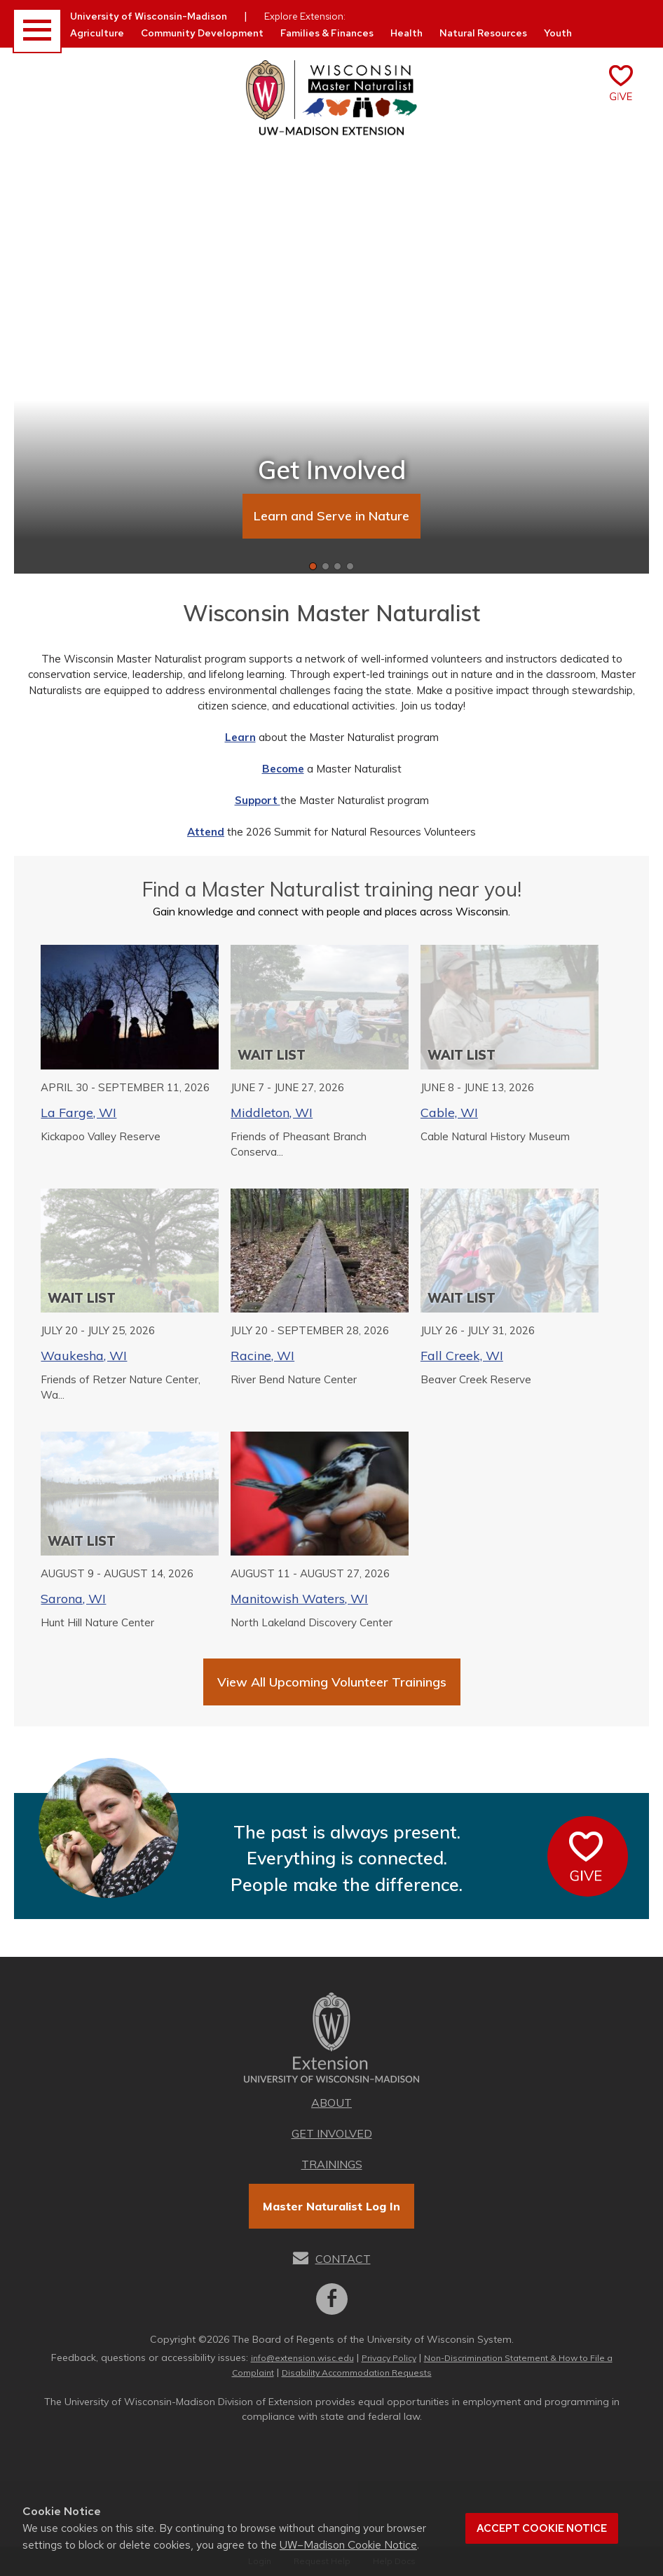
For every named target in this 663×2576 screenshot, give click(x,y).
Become (283, 768)
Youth (558, 33)
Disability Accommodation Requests (357, 2372)
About (331, 2103)
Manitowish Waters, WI (299, 1599)
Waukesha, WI (84, 1356)
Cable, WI (449, 1113)
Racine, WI (262, 1356)
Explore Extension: (305, 16)
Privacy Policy (389, 2358)
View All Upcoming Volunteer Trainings (331, 1682)
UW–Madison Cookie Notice (348, 2544)
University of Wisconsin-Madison (148, 16)
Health (406, 33)
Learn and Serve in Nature (331, 516)
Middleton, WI (272, 1113)
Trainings (331, 2164)
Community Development (202, 33)
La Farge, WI (78, 1113)
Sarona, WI (73, 1599)
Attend (205, 831)
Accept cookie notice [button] (542, 2528)
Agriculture (97, 33)
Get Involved (332, 2133)
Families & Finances (327, 33)
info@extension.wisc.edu (302, 2358)
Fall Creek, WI (462, 1356)
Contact (343, 2259)
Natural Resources (483, 33)
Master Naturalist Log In (331, 2206)
